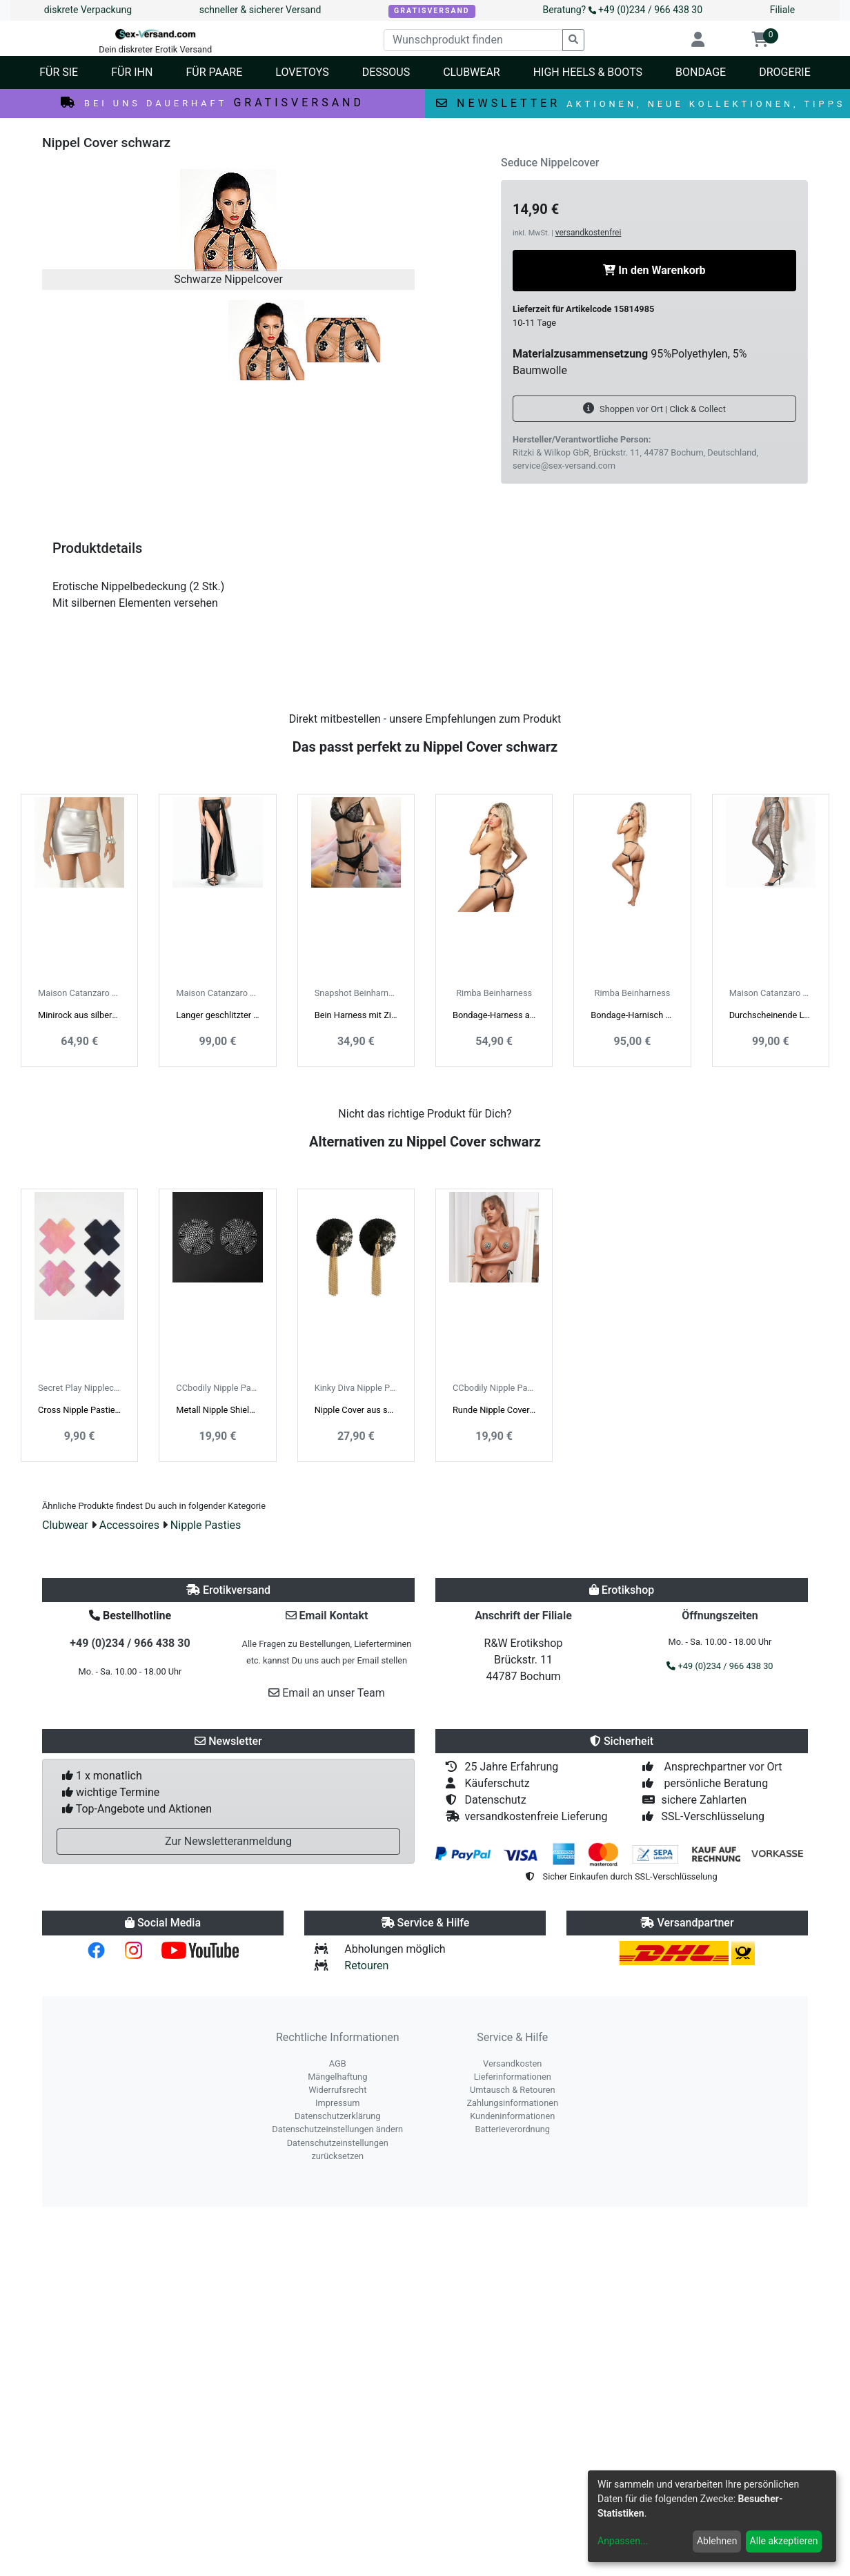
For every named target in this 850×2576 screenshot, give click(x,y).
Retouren (366, 1965)
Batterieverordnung (512, 2129)
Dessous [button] (386, 72)
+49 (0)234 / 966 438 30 (130, 1643)
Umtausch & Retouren (512, 2090)
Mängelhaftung (337, 2076)
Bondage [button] (700, 72)
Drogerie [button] (785, 72)
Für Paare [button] (214, 72)
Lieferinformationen (512, 2076)
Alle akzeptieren (784, 2540)
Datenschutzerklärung (338, 2116)
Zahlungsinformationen (512, 2103)
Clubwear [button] (471, 72)
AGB (337, 2063)
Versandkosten (512, 2063)
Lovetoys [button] (301, 72)
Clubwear (65, 1525)
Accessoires (129, 1525)
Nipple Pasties (205, 1525)
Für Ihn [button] (131, 72)
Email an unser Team (326, 1692)
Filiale (782, 9)
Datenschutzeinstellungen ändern (337, 2129)
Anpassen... (622, 2540)
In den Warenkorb (654, 270)
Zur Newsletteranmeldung (228, 1841)
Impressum (337, 2103)
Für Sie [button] (58, 72)
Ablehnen (717, 2540)
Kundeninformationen (512, 2116)
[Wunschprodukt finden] (473, 40)
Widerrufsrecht (337, 2090)
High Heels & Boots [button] (587, 72)
